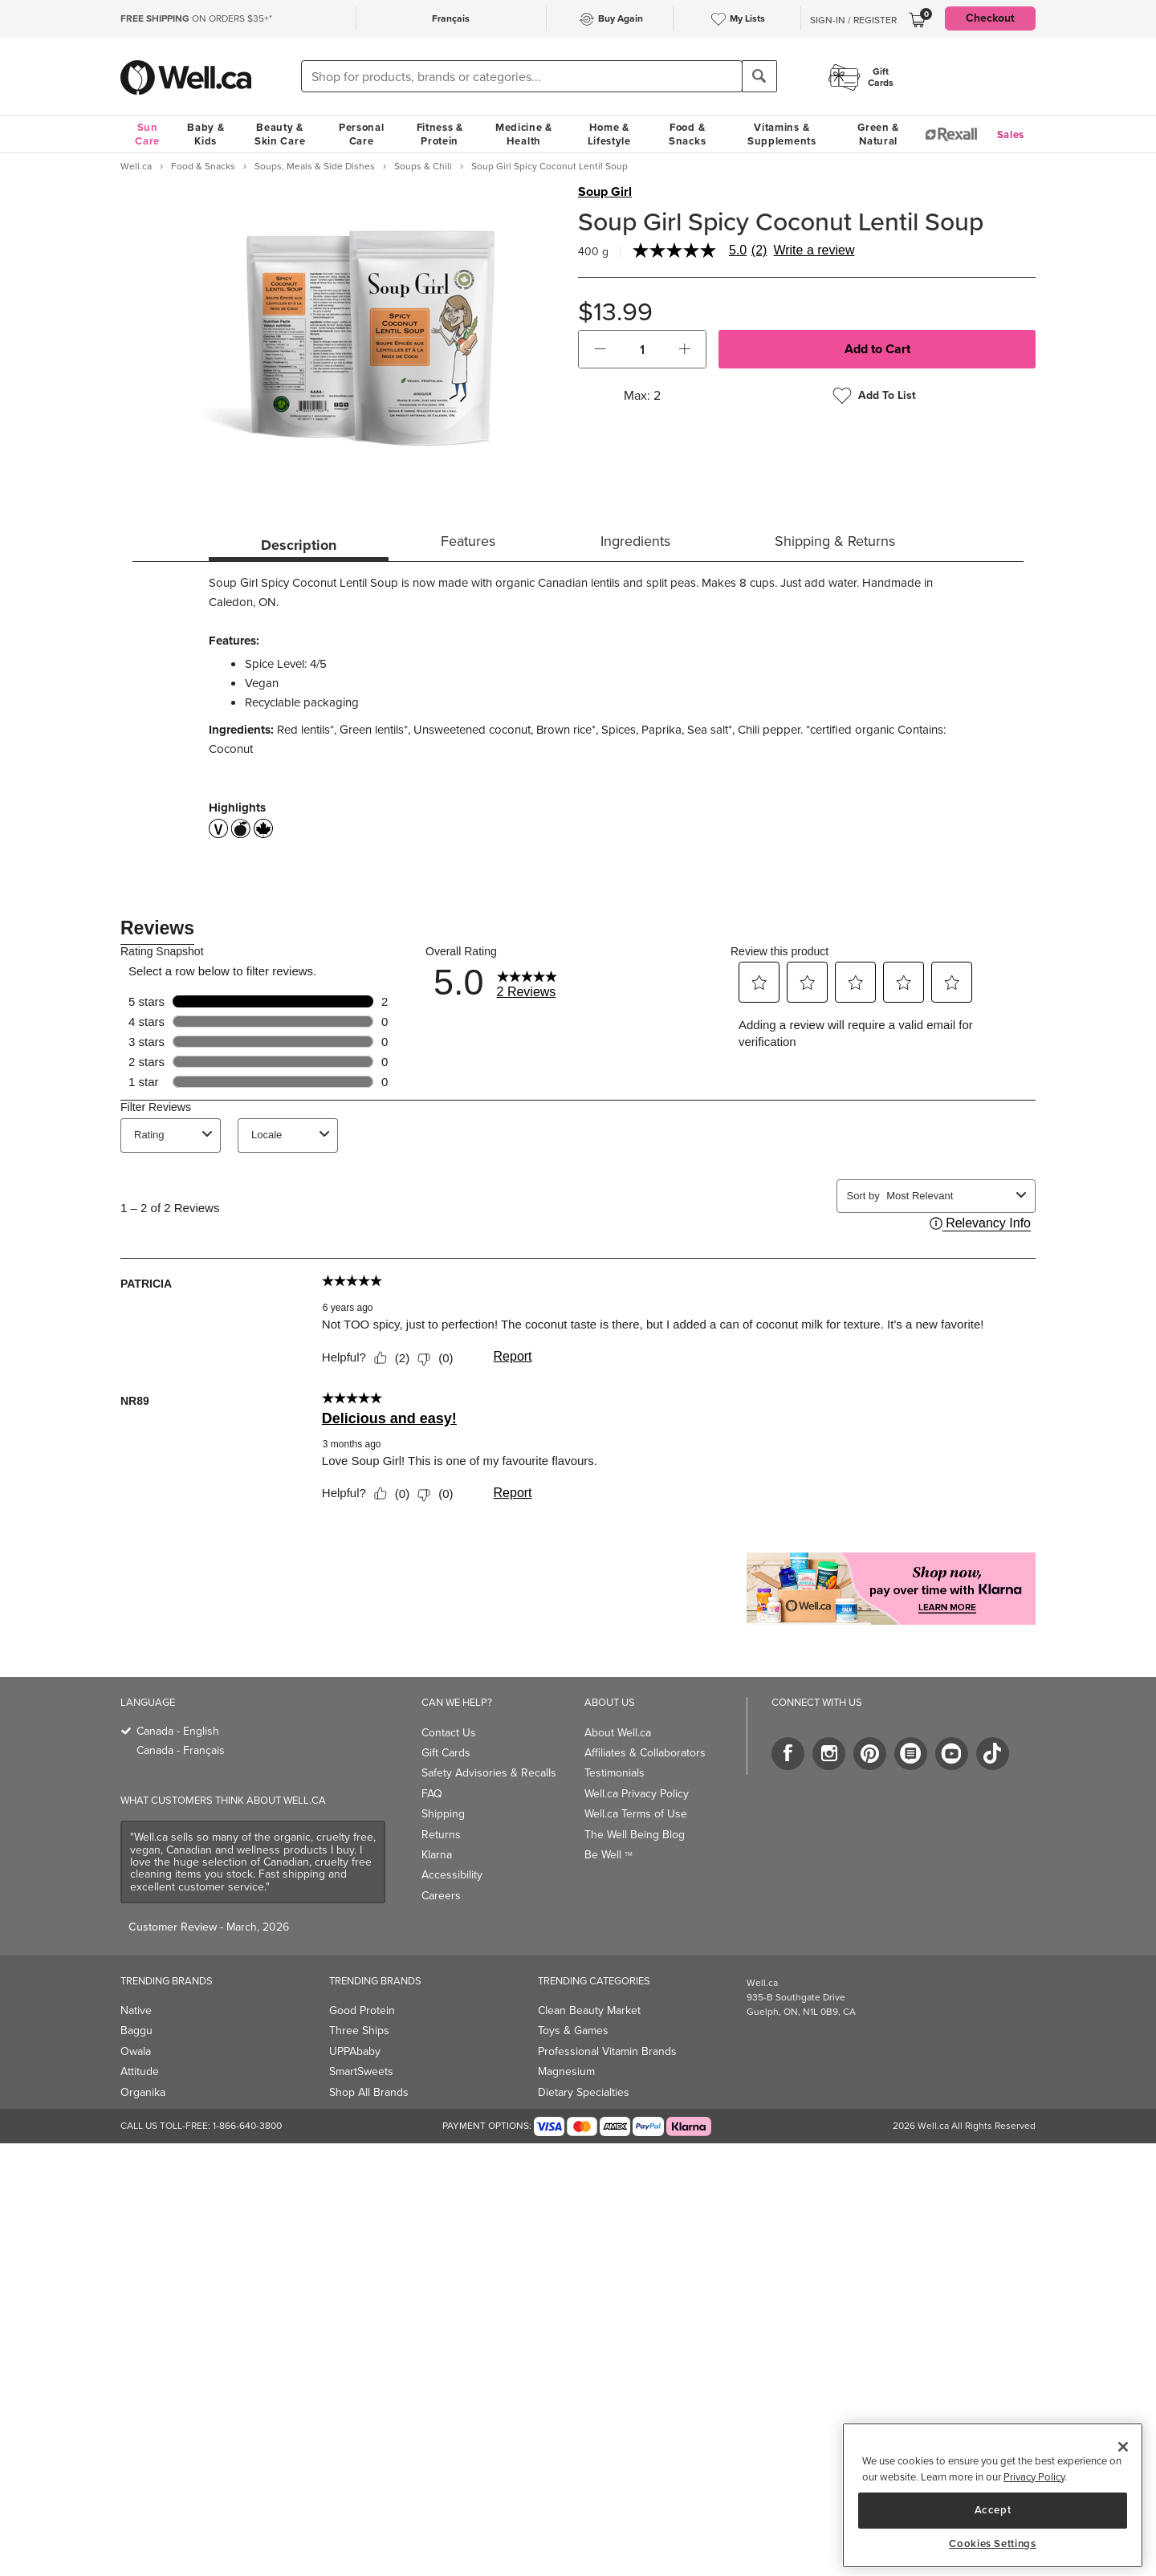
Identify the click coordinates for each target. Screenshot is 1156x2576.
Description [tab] (298, 545)
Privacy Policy (1033, 2476)
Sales (1011, 134)
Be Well (608, 1854)
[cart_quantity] (642, 349)
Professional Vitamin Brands (607, 2051)
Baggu (136, 2030)
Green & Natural (878, 134)
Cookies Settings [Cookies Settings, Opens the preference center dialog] (992, 2544)
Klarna (436, 1854)
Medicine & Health (523, 134)
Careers (441, 1895)
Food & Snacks (687, 134)
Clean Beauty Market (589, 2010)
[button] (600, 349)
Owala (135, 2051)
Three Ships (359, 2030)
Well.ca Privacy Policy (636, 1793)
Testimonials (614, 1772)
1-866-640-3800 (247, 2125)
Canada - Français (180, 1750)
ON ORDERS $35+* (196, 18)
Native (136, 2010)
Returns (441, 1834)
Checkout (990, 18)
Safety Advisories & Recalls (488, 1772)
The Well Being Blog (634, 1834)
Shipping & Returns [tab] (835, 541)
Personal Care (362, 134)
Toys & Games (573, 2030)
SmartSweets (361, 2071)
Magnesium (566, 2071)
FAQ (431, 1793)
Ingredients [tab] (635, 541)
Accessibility (451, 1874)
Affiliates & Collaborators (645, 1752)
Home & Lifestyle (609, 134)
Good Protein (362, 2010)
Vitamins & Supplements (781, 134)
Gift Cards (445, 1752)
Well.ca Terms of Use (635, 1813)
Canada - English (177, 1731)
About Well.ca (617, 1732)
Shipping (443, 1813)
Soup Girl (605, 192)
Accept (993, 2509)
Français (451, 18)
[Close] (1123, 2446)
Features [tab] (468, 541)
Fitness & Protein (440, 134)
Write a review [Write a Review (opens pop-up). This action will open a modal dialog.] (813, 250)
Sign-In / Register (853, 20)
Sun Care (147, 134)
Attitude (139, 2071)
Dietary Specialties (583, 2092)
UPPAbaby (355, 2051)
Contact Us (448, 1732)
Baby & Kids (205, 134)
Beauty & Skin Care (279, 134)
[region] (992, 2495)
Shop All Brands (369, 2092)
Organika (142, 2092)
